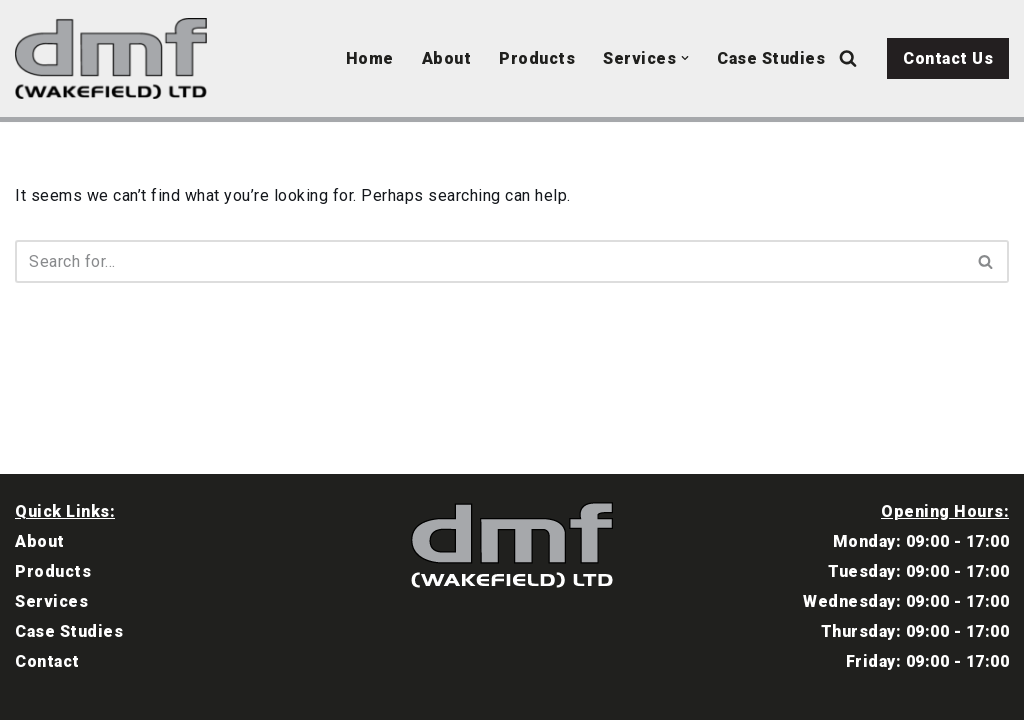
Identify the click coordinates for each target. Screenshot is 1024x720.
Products (537, 58)
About (447, 58)
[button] (685, 58)
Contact (47, 661)
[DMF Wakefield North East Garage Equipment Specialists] (116, 58)
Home (370, 58)
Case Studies (771, 58)
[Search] (848, 58)
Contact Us (948, 58)
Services (51, 601)
